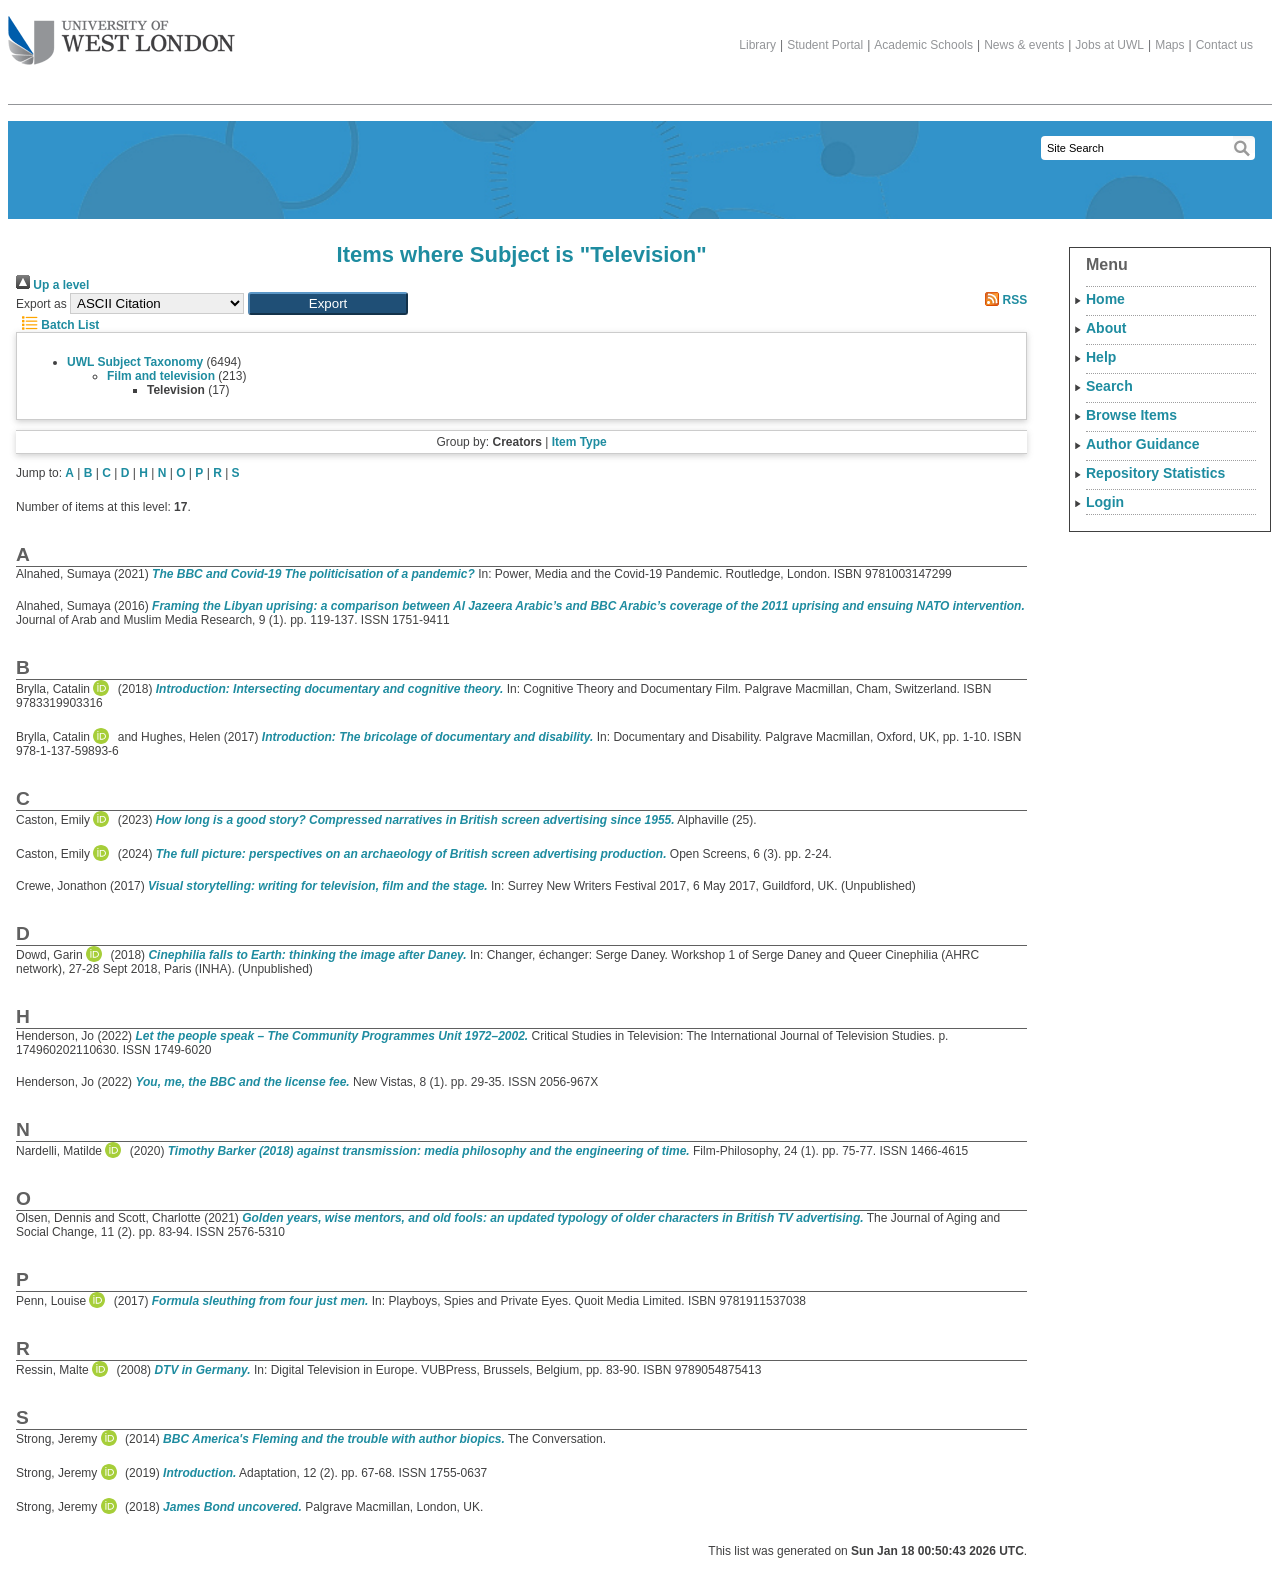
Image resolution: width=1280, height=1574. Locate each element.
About (1106, 328)
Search (1109, 386)
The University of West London (121, 33)
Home (1105, 299)
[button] (328, 303)
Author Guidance (1143, 444)
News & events (1024, 45)
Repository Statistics (1155, 473)
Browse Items (1131, 415)
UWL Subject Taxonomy (135, 362)
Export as (41, 304)
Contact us (1224, 45)
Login (1105, 502)
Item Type (579, 442)
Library (757, 45)
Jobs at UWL (1109, 45)
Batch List (57, 325)
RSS (1003, 300)
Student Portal (825, 45)
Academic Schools (923, 45)
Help (1101, 357)
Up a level (52, 285)
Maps (1169, 45)
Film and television (161, 376)
